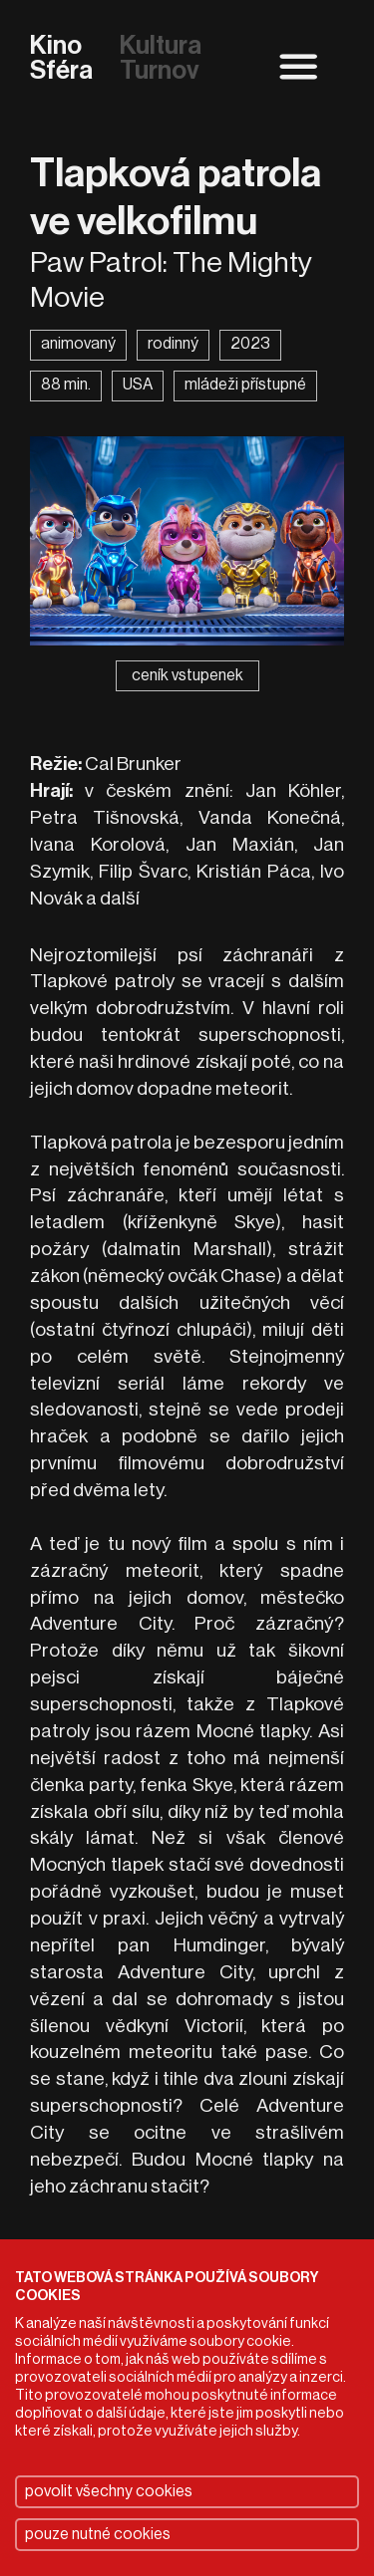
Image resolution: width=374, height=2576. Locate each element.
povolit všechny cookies (108, 2491)
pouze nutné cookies (98, 2534)
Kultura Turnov (160, 59)
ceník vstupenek (187, 675)
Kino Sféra (61, 59)
